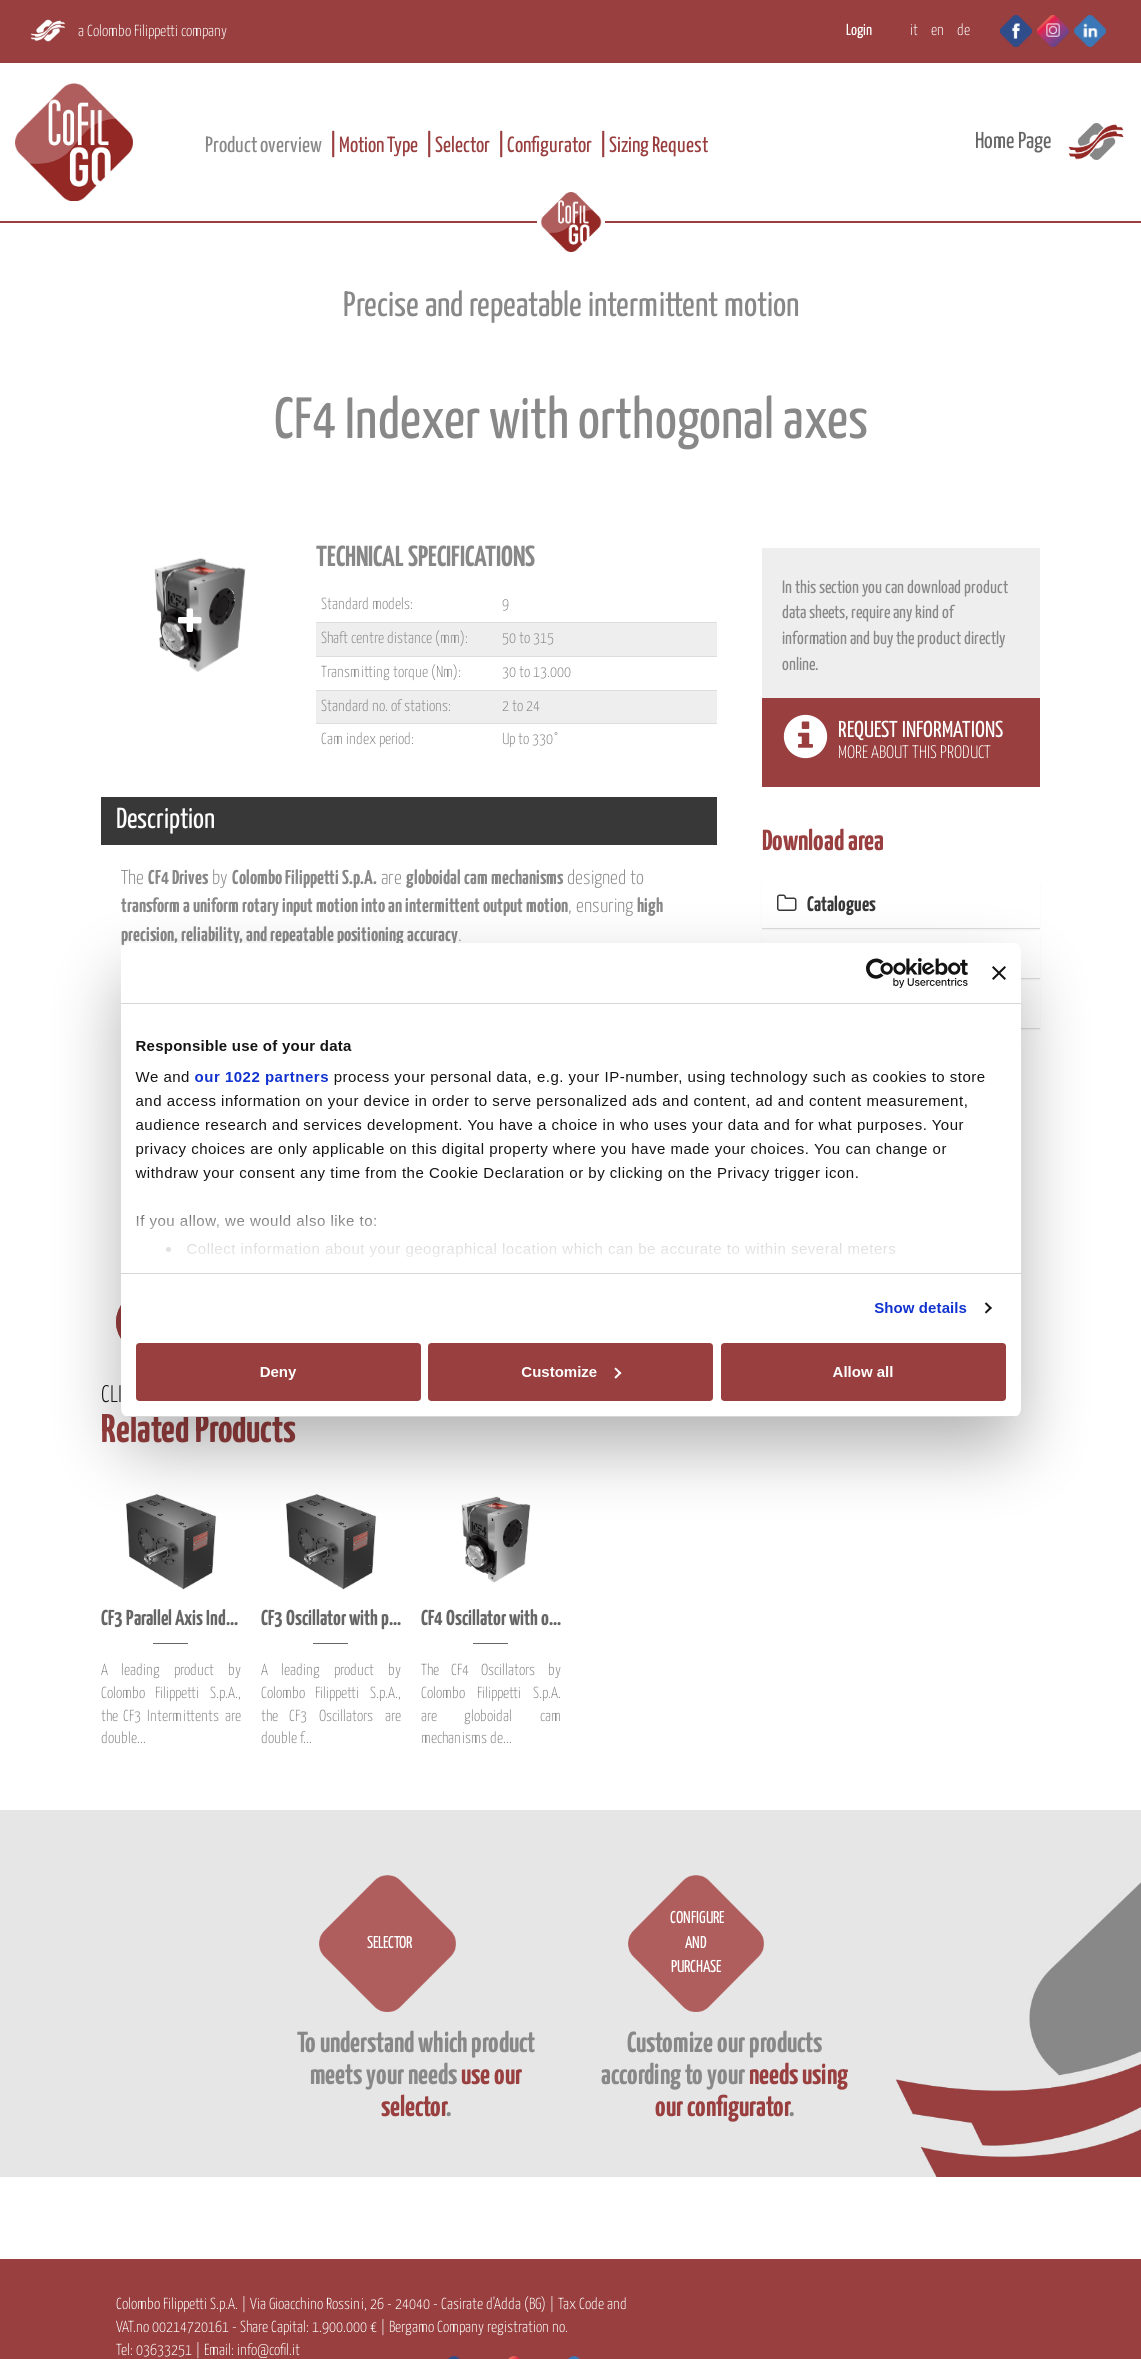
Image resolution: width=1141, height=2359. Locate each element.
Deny (278, 1371)
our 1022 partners (262, 1076)
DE (963, 30)
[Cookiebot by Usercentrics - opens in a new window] (880, 973)
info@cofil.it (268, 2350)
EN (937, 30)
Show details (920, 1307)
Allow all (863, 1371)
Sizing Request (658, 146)
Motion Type (378, 146)
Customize (571, 1371)
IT (914, 30)
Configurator (549, 146)
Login (859, 30)
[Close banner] (999, 973)
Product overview (263, 146)
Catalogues (826, 905)
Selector (462, 146)
